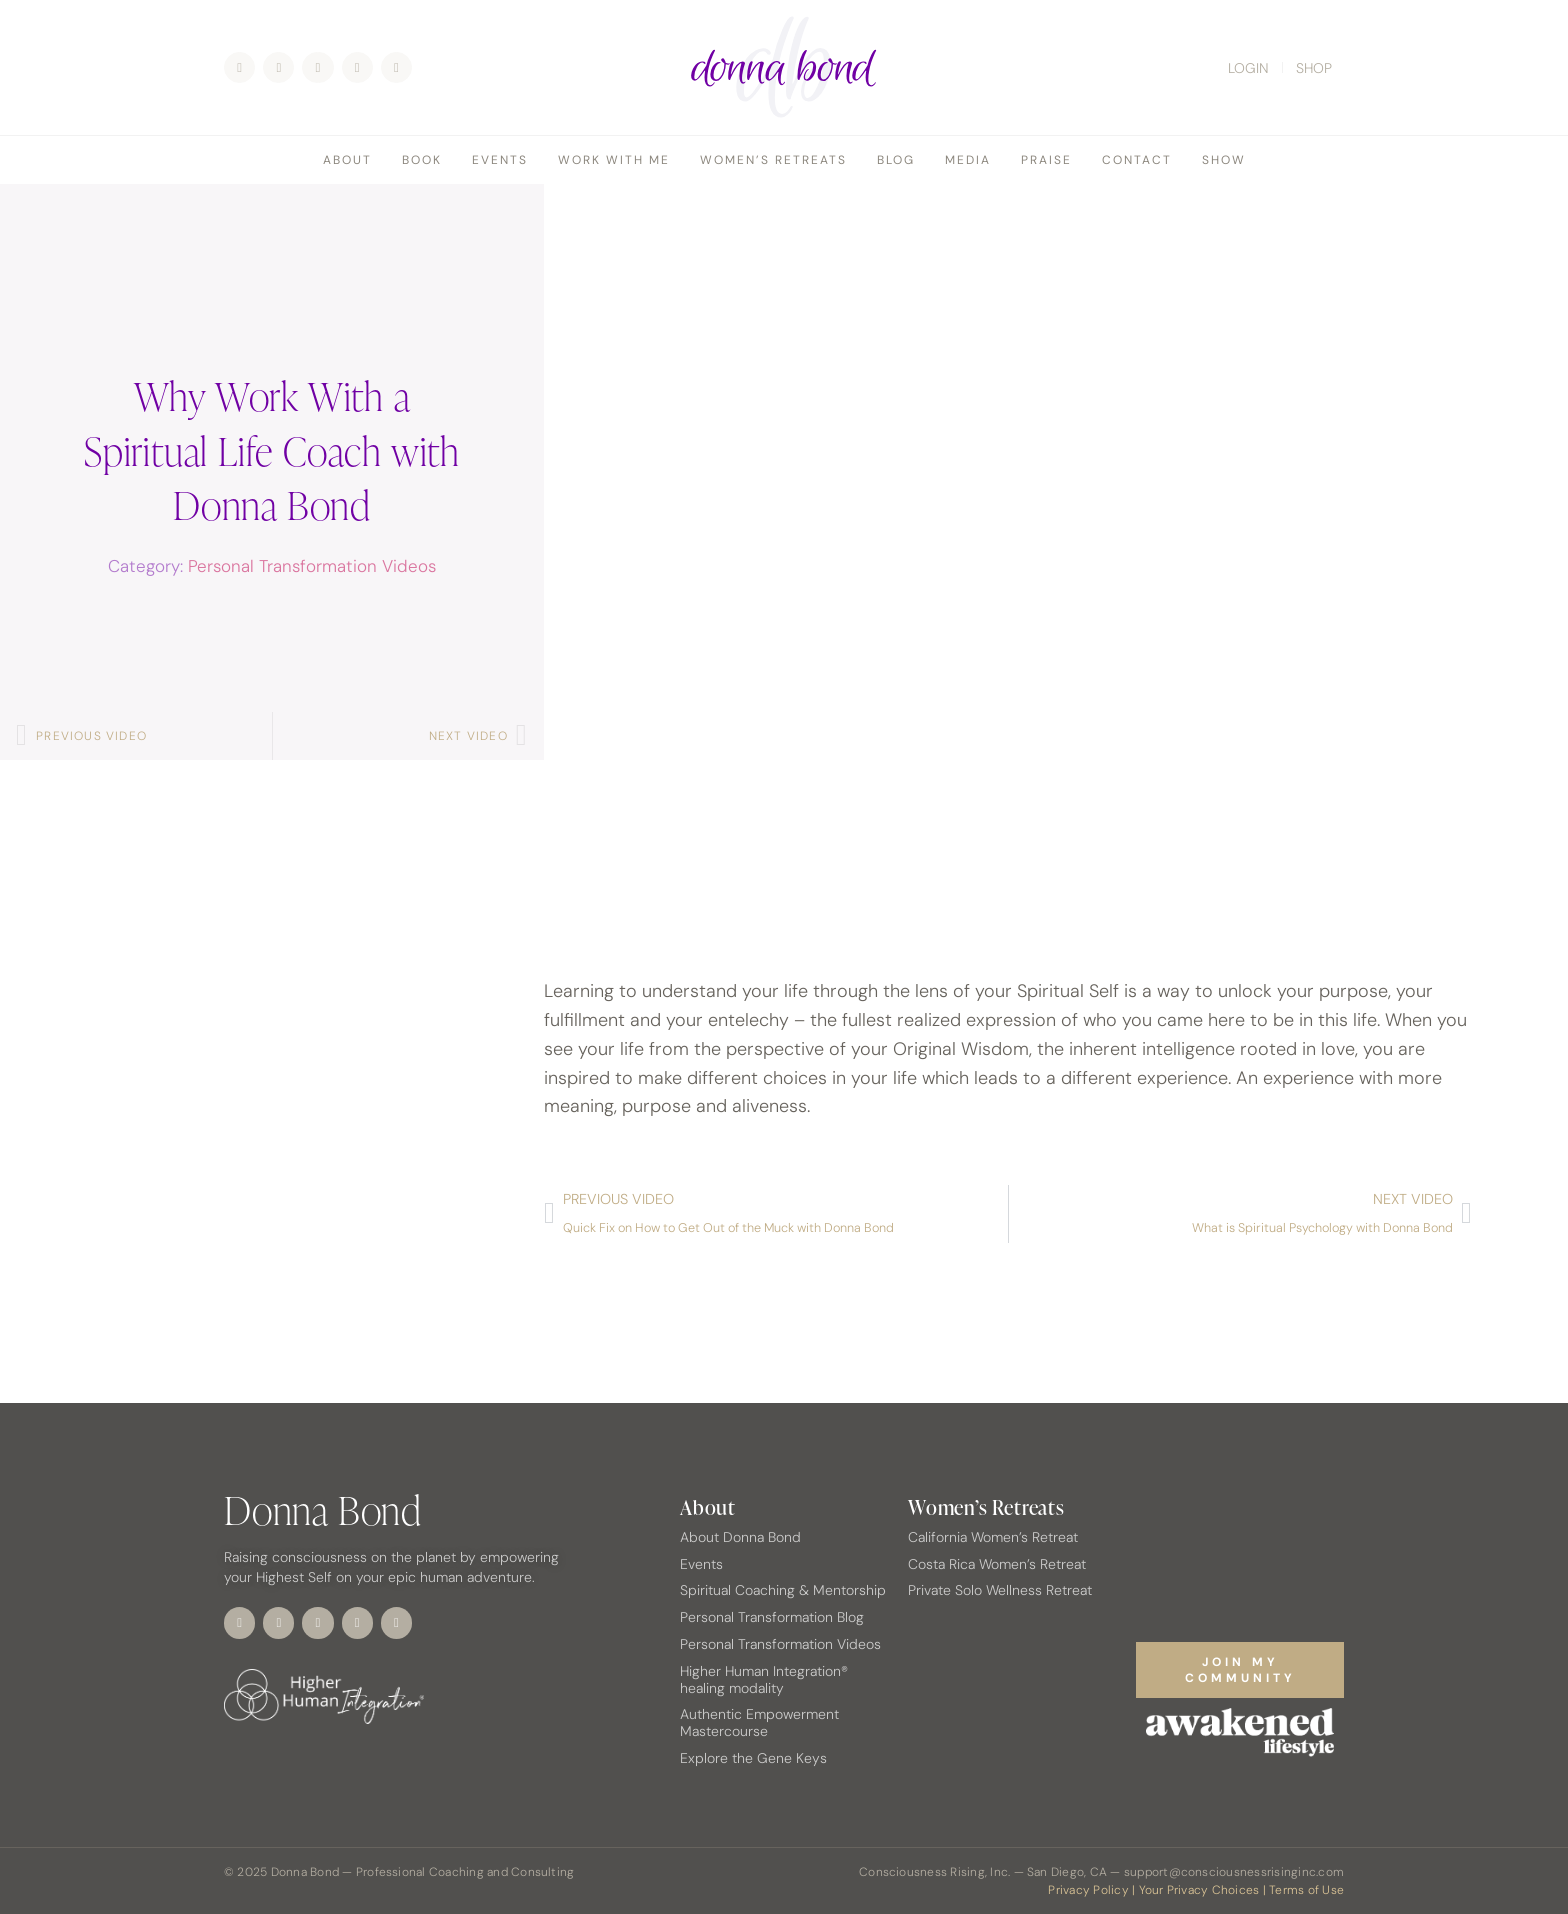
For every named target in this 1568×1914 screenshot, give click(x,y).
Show (1224, 160)
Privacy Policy (1088, 1890)
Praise (1046, 160)
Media (968, 160)
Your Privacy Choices (1199, 1890)
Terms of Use (1306, 1890)
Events (500, 160)
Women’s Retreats (773, 160)
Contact (1137, 160)
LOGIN (1248, 68)
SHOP (1314, 68)
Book (422, 160)
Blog (896, 160)
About (347, 160)
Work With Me (614, 160)
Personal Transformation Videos (312, 566)
